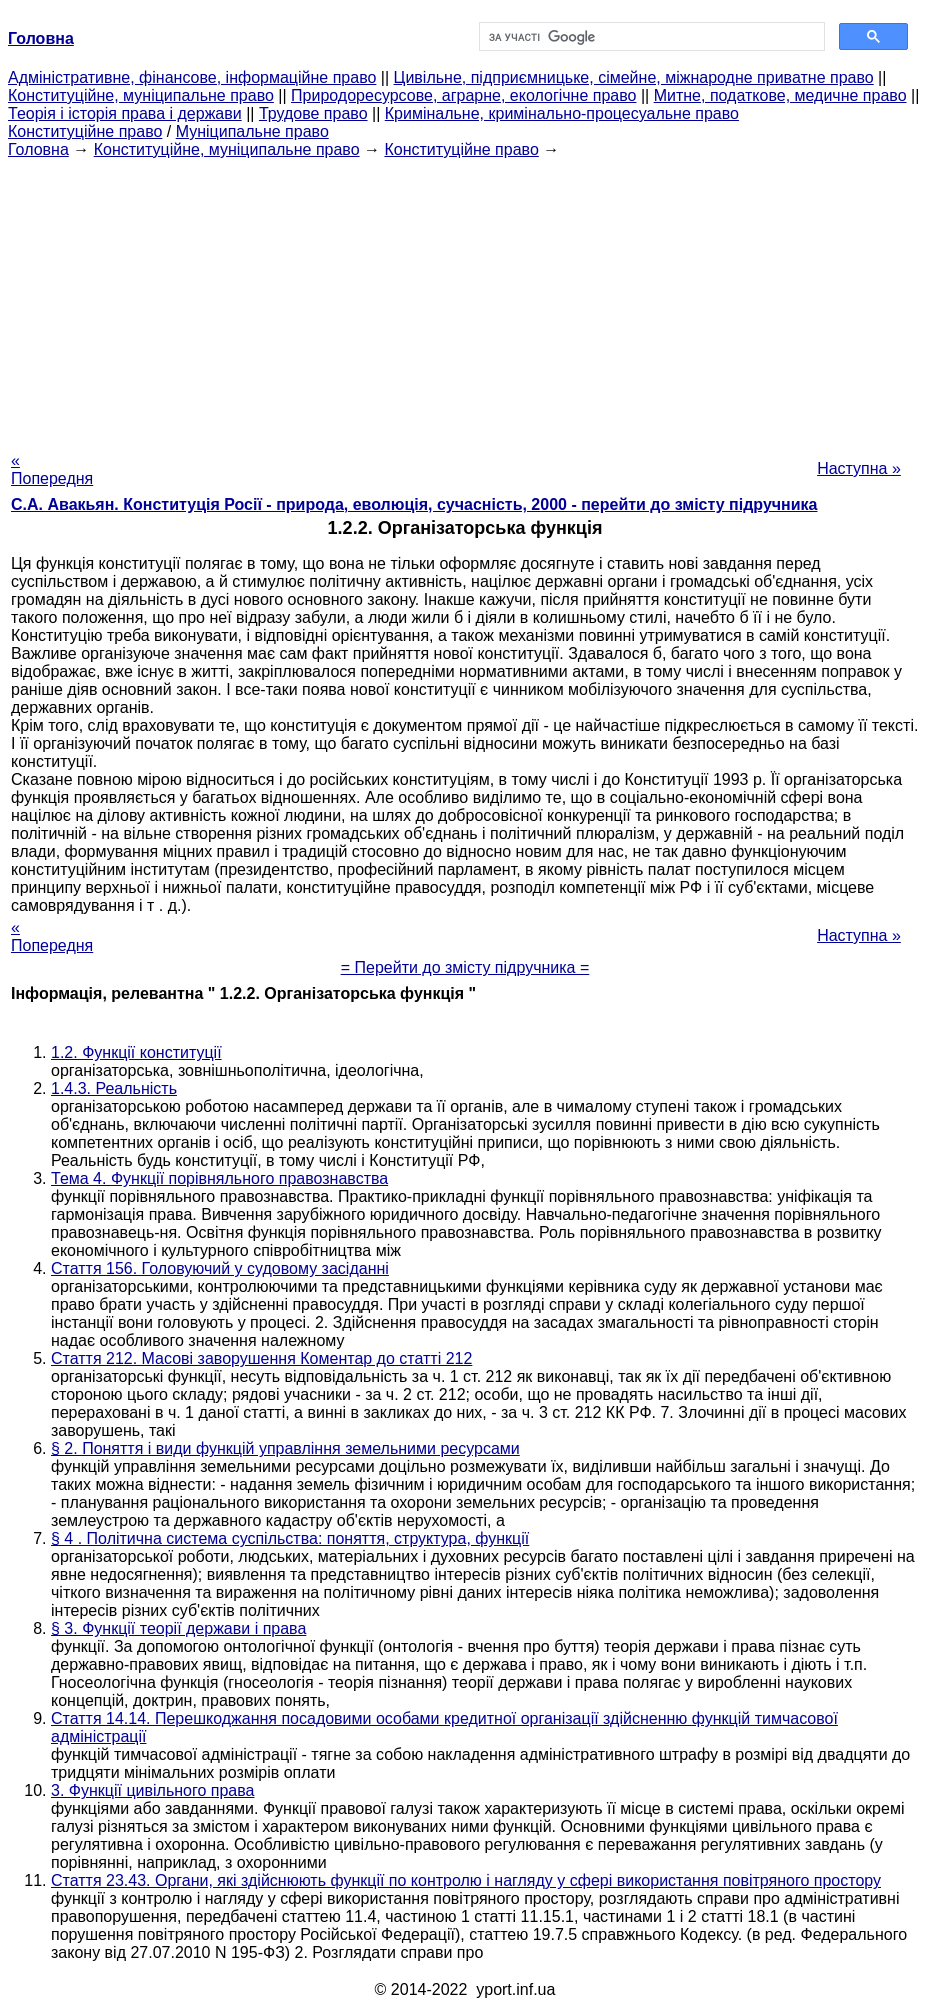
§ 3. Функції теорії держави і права (178, 1628)
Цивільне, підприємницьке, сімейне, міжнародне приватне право (634, 77)
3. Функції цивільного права (152, 1790)
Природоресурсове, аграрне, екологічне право (463, 95)
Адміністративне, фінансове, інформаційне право (192, 77)
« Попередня (52, 469)
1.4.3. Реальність (114, 1088)
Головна (38, 149)
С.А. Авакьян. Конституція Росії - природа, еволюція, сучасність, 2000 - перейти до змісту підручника (414, 504)
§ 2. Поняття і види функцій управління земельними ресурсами (285, 1448)
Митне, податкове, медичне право (780, 95)
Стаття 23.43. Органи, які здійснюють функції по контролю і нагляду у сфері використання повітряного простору (466, 1880)
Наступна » (859, 468)
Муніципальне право (252, 131)
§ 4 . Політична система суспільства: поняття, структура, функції (290, 1538)
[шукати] (650, 37)
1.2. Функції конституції (136, 1052)
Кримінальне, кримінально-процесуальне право (562, 113)
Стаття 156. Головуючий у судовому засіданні (220, 1268)
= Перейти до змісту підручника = (465, 967)
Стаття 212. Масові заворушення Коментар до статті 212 (261, 1358)
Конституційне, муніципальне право (141, 95)
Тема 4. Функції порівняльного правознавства (219, 1178)
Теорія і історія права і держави (125, 113)
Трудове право (313, 113)
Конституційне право (85, 131)
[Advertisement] (465, 299)
